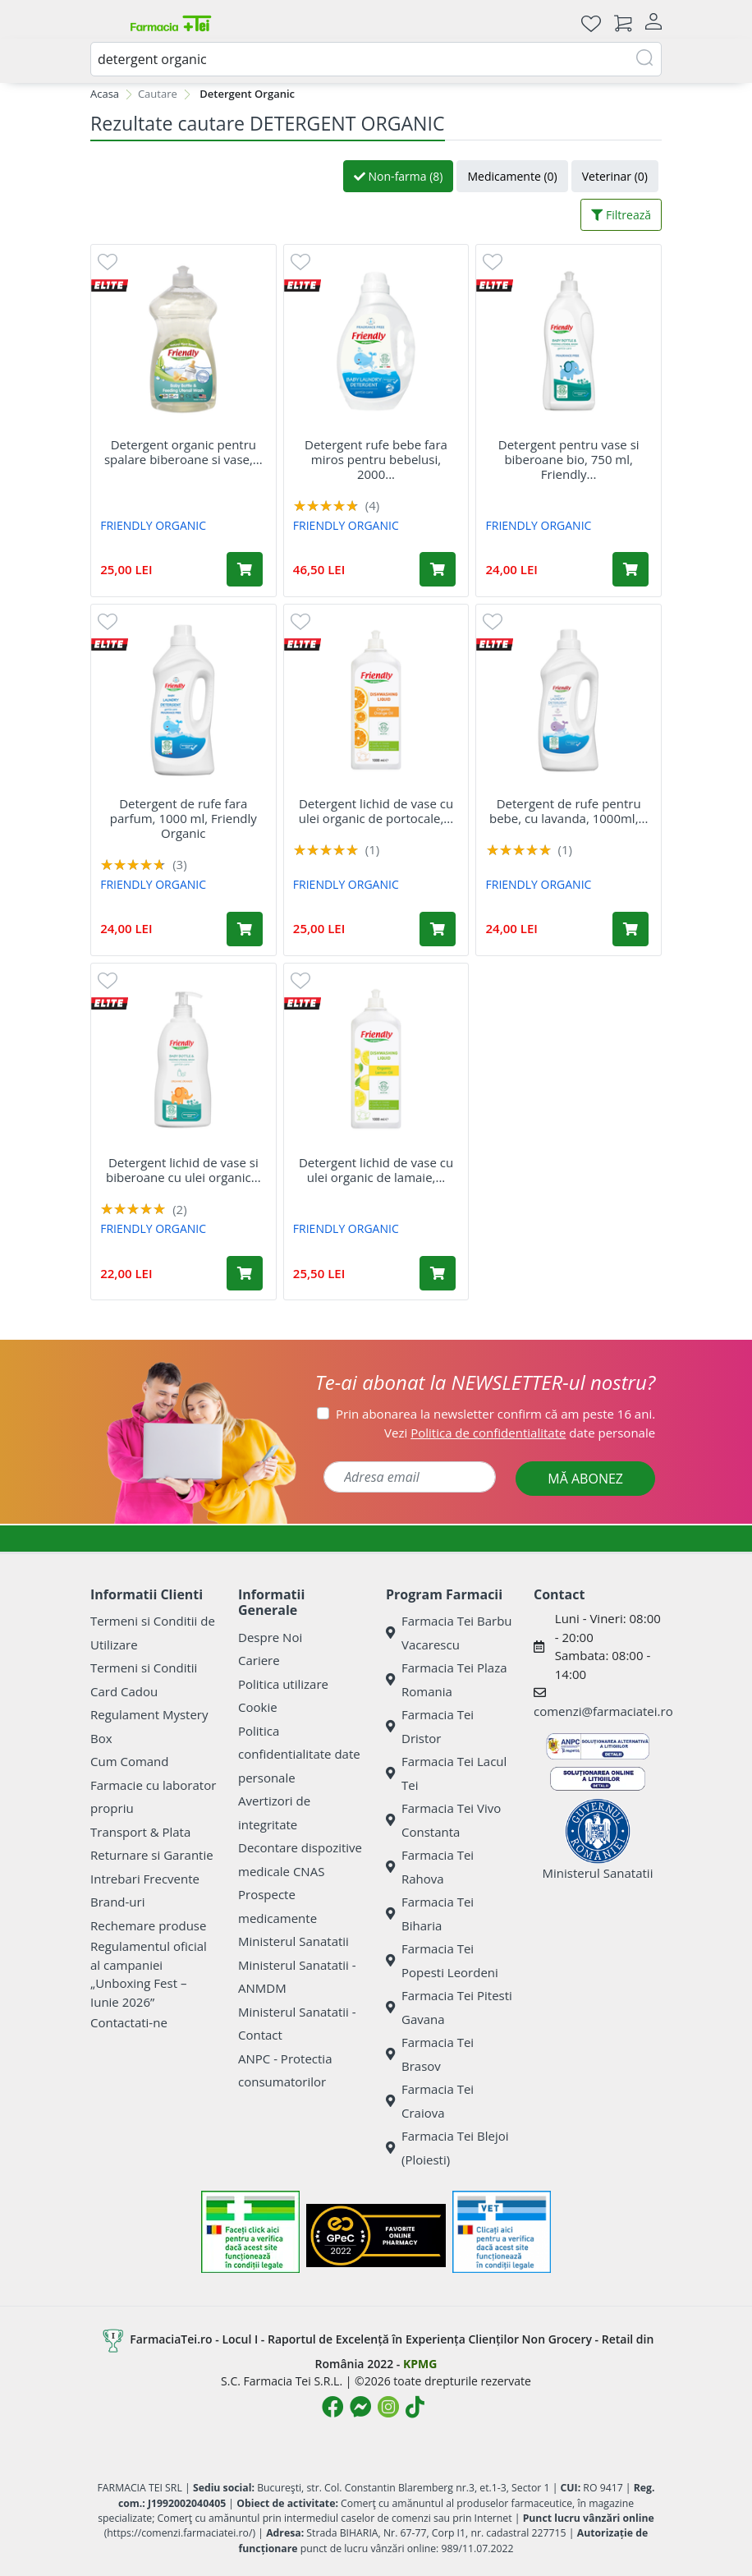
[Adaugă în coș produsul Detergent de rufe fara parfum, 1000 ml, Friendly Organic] (245, 929)
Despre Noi (270, 1637)
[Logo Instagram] (388, 2406)
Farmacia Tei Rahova (430, 1867)
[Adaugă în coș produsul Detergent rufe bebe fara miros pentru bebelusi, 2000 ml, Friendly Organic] (438, 569)
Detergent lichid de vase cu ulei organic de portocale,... (376, 811)
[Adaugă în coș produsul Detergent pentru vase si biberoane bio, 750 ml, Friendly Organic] (630, 569)
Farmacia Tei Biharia (430, 1913)
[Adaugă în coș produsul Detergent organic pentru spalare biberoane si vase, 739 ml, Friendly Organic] (245, 569)
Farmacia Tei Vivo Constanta (443, 1820)
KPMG (420, 2363)
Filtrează (621, 215)
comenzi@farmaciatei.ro (603, 1711)
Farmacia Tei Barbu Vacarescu (449, 1632)
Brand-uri (117, 1901)
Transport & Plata (140, 1832)
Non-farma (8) (398, 176)
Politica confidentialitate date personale (299, 1754)
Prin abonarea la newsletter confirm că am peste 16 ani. (495, 1413)
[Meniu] (103, 23)
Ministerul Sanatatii (293, 1941)
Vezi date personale (519, 1432)
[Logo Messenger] (360, 2406)
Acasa (104, 93)
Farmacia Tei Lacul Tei (446, 1773)
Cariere (259, 1660)
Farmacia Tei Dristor (430, 1726)
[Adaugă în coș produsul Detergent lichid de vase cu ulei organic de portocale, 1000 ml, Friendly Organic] (438, 929)
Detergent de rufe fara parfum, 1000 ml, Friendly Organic (183, 818)
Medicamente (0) (512, 176)
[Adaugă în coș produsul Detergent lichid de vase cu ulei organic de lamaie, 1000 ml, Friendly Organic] (438, 1273)
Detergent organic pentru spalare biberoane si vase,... (183, 452)
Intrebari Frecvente (144, 1878)
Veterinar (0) (615, 176)
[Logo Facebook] (332, 2406)
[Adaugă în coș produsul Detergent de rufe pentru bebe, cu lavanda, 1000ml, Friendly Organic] (630, 929)
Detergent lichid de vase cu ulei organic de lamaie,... (376, 1169)
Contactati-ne (128, 2022)
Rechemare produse (148, 1925)
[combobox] (376, 59)
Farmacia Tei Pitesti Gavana (449, 2007)
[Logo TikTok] (415, 2406)
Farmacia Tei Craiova (430, 2101)
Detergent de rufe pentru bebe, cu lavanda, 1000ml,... (568, 811)
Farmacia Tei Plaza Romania (446, 1679)
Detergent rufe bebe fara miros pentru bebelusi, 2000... (376, 459)
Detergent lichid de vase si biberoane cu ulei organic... (183, 1169)
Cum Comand (129, 1761)
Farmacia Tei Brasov (430, 2054)
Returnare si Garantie (151, 1855)
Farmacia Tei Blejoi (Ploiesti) (447, 2148)
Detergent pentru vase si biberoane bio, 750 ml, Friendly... (569, 459)
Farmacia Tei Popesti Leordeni (442, 1960)
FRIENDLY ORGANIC (153, 525)
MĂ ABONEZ (585, 1479)
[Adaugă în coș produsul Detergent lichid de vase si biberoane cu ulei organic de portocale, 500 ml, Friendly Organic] (245, 1273)
